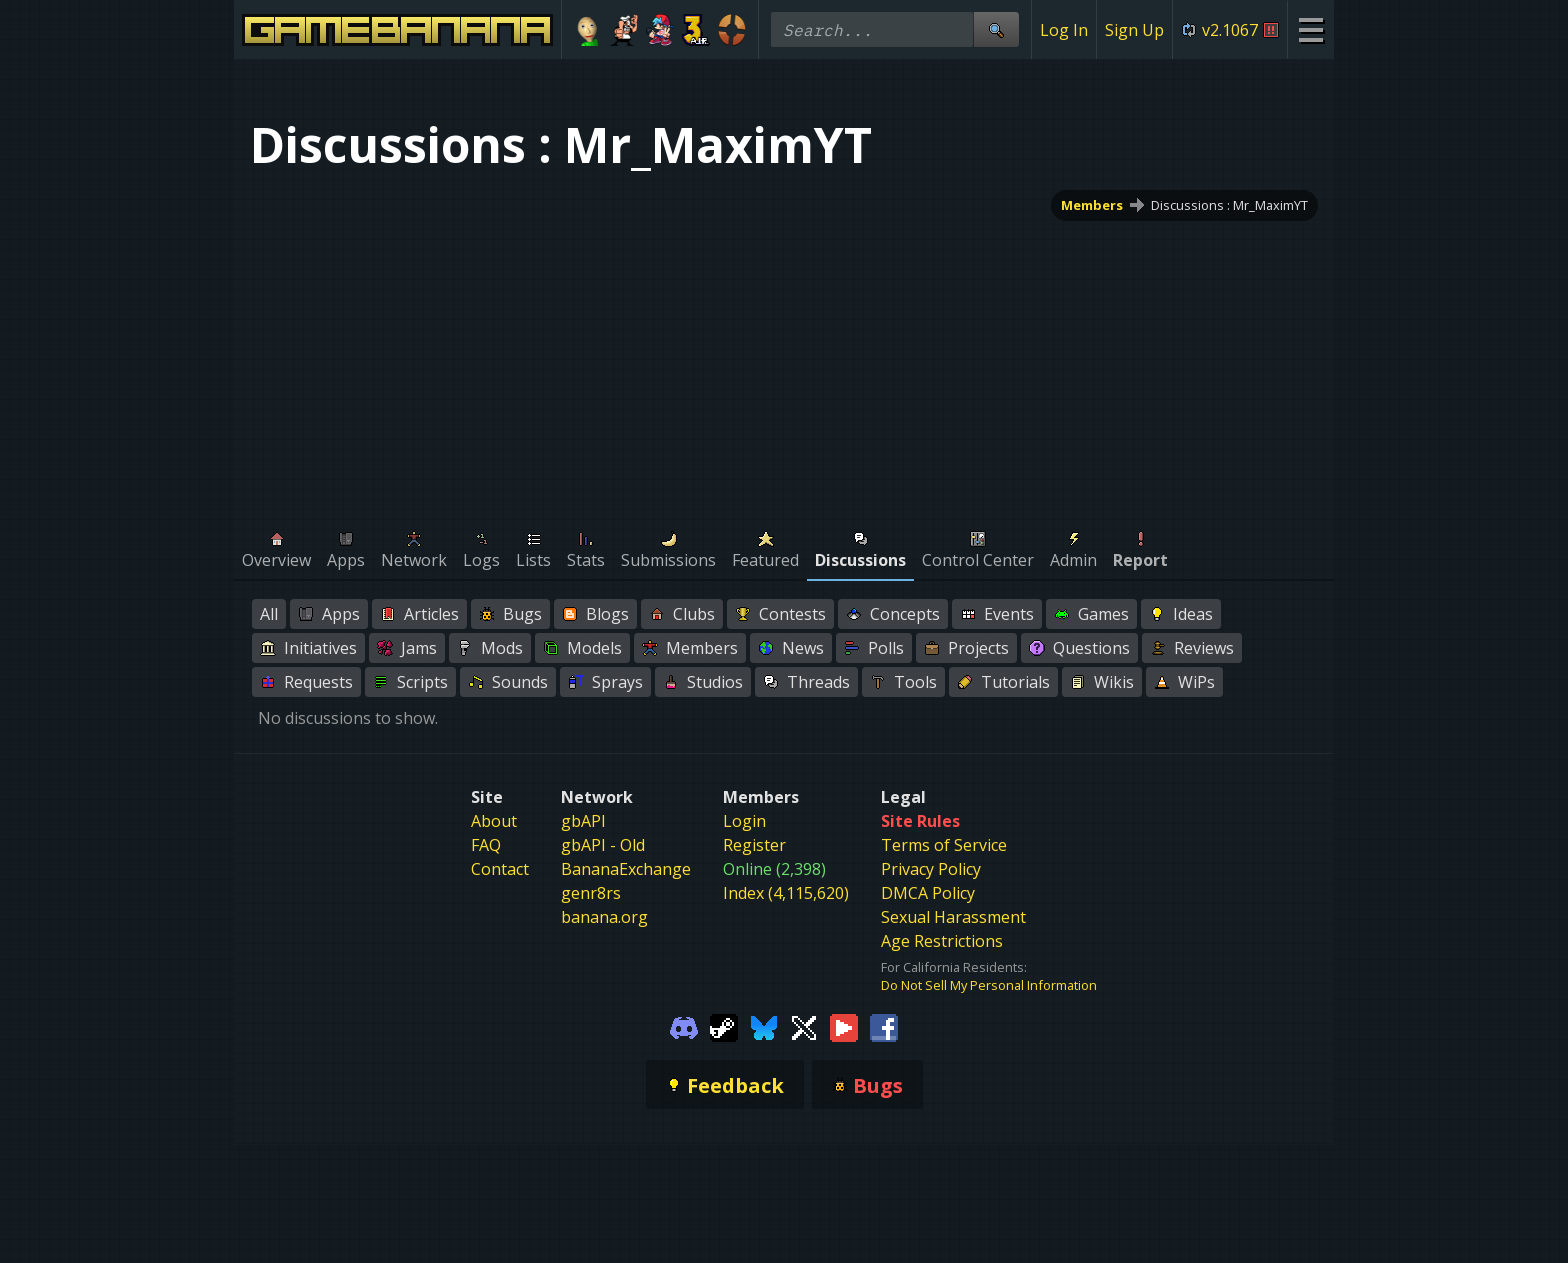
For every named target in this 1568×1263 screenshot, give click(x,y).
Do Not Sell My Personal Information (989, 985)
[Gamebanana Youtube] (844, 1026)
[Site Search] (996, 29)
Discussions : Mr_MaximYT (1229, 205)
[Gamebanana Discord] (684, 1026)
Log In (1064, 30)
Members (1092, 205)
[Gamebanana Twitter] (804, 1026)
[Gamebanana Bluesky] (764, 1026)
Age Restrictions (942, 941)
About (494, 821)
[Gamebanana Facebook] (884, 1026)
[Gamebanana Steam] (724, 1026)
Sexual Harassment (953, 917)
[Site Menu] (1310, 29)
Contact (500, 869)
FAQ (486, 845)
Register (754, 845)
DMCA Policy (928, 893)
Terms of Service (944, 845)
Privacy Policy (931, 869)
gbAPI (583, 821)
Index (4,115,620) (786, 893)
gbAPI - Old (603, 845)
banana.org (604, 917)
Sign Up (1134, 30)
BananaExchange (626, 869)
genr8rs (591, 893)
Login (744, 821)
